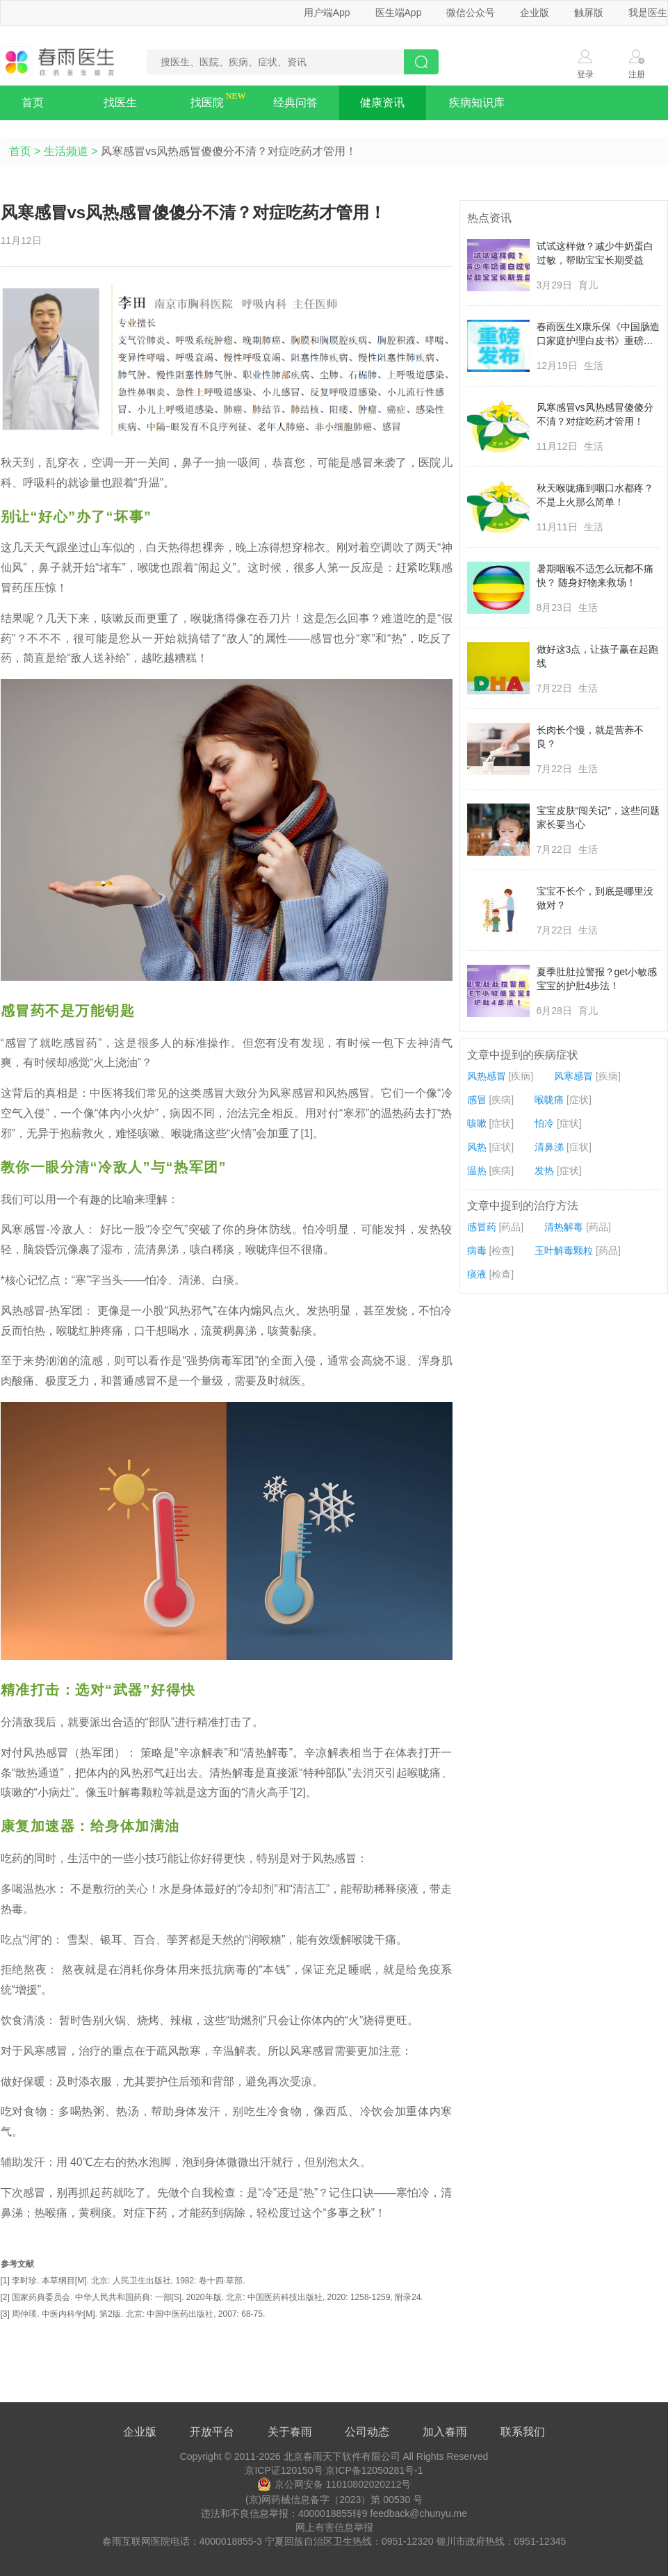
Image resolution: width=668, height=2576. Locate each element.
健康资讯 (382, 102)
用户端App (327, 12)
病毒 (477, 1250)
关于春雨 (290, 2432)
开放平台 (212, 2432)
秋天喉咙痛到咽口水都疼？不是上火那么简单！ (595, 494)
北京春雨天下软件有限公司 (342, 2456)
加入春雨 (445, 2432)
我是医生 (647, 12)
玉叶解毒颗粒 (564, 1250)
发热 (544, 1170)
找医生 (120, 102)
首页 (33, 102)
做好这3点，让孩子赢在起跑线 (598, 656)
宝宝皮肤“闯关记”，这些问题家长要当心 (598, 817)
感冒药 (481, 1226)
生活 (593, 365)
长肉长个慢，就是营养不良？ (590, 736)
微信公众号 (470, 12)
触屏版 (588, 12)
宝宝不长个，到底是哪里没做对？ (595, 898)
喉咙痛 (549, 1099)
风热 (477, 1146)
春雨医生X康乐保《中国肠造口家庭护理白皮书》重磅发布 (598, 334)
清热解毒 (563, 1226)
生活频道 (66, 151)
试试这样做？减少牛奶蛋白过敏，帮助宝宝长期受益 (595, 253)
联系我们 (522, 2432)
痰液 (477, 1274)
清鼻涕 (549, 1146)
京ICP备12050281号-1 (374, 2470)
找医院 (207, 102)
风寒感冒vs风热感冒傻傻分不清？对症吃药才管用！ (595, 414)
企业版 (534, 12)
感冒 (477, 1099)
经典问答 (295, 102)
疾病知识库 (477, 102)
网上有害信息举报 (334, 2527)
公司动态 (367, 2432)
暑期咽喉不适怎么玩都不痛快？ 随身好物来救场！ (595, 575)
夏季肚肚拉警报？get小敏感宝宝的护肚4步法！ (597, 978)
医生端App (398, 12)
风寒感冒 (573, 1076)
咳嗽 (477, 1123)
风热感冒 (486, 1076)
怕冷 (544, 1123)
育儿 (588, 285)
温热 (477, 1170)
